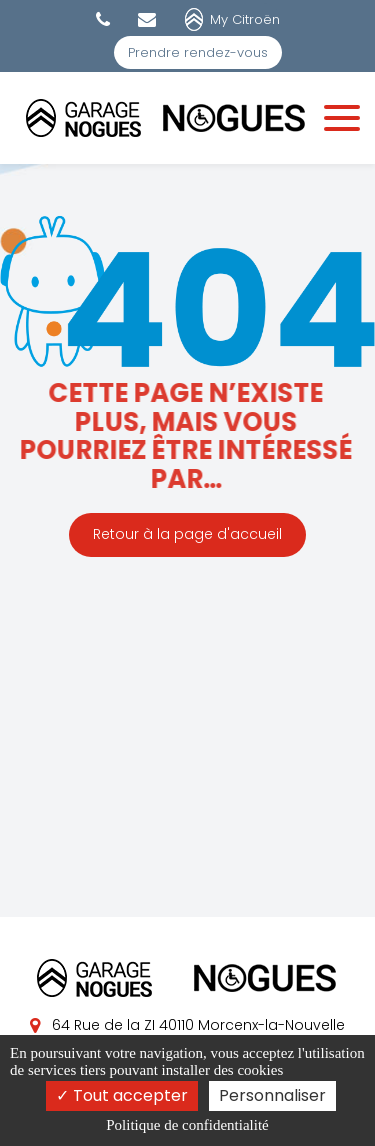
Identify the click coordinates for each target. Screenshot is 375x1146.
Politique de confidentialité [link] (187, 1125)
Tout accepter (122, 1095)
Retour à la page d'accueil (187, 535)
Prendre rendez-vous (198, 52)
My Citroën (245, 19)
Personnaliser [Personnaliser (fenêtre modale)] (272, 1095)
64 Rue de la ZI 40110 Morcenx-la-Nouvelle (187, 1025)
